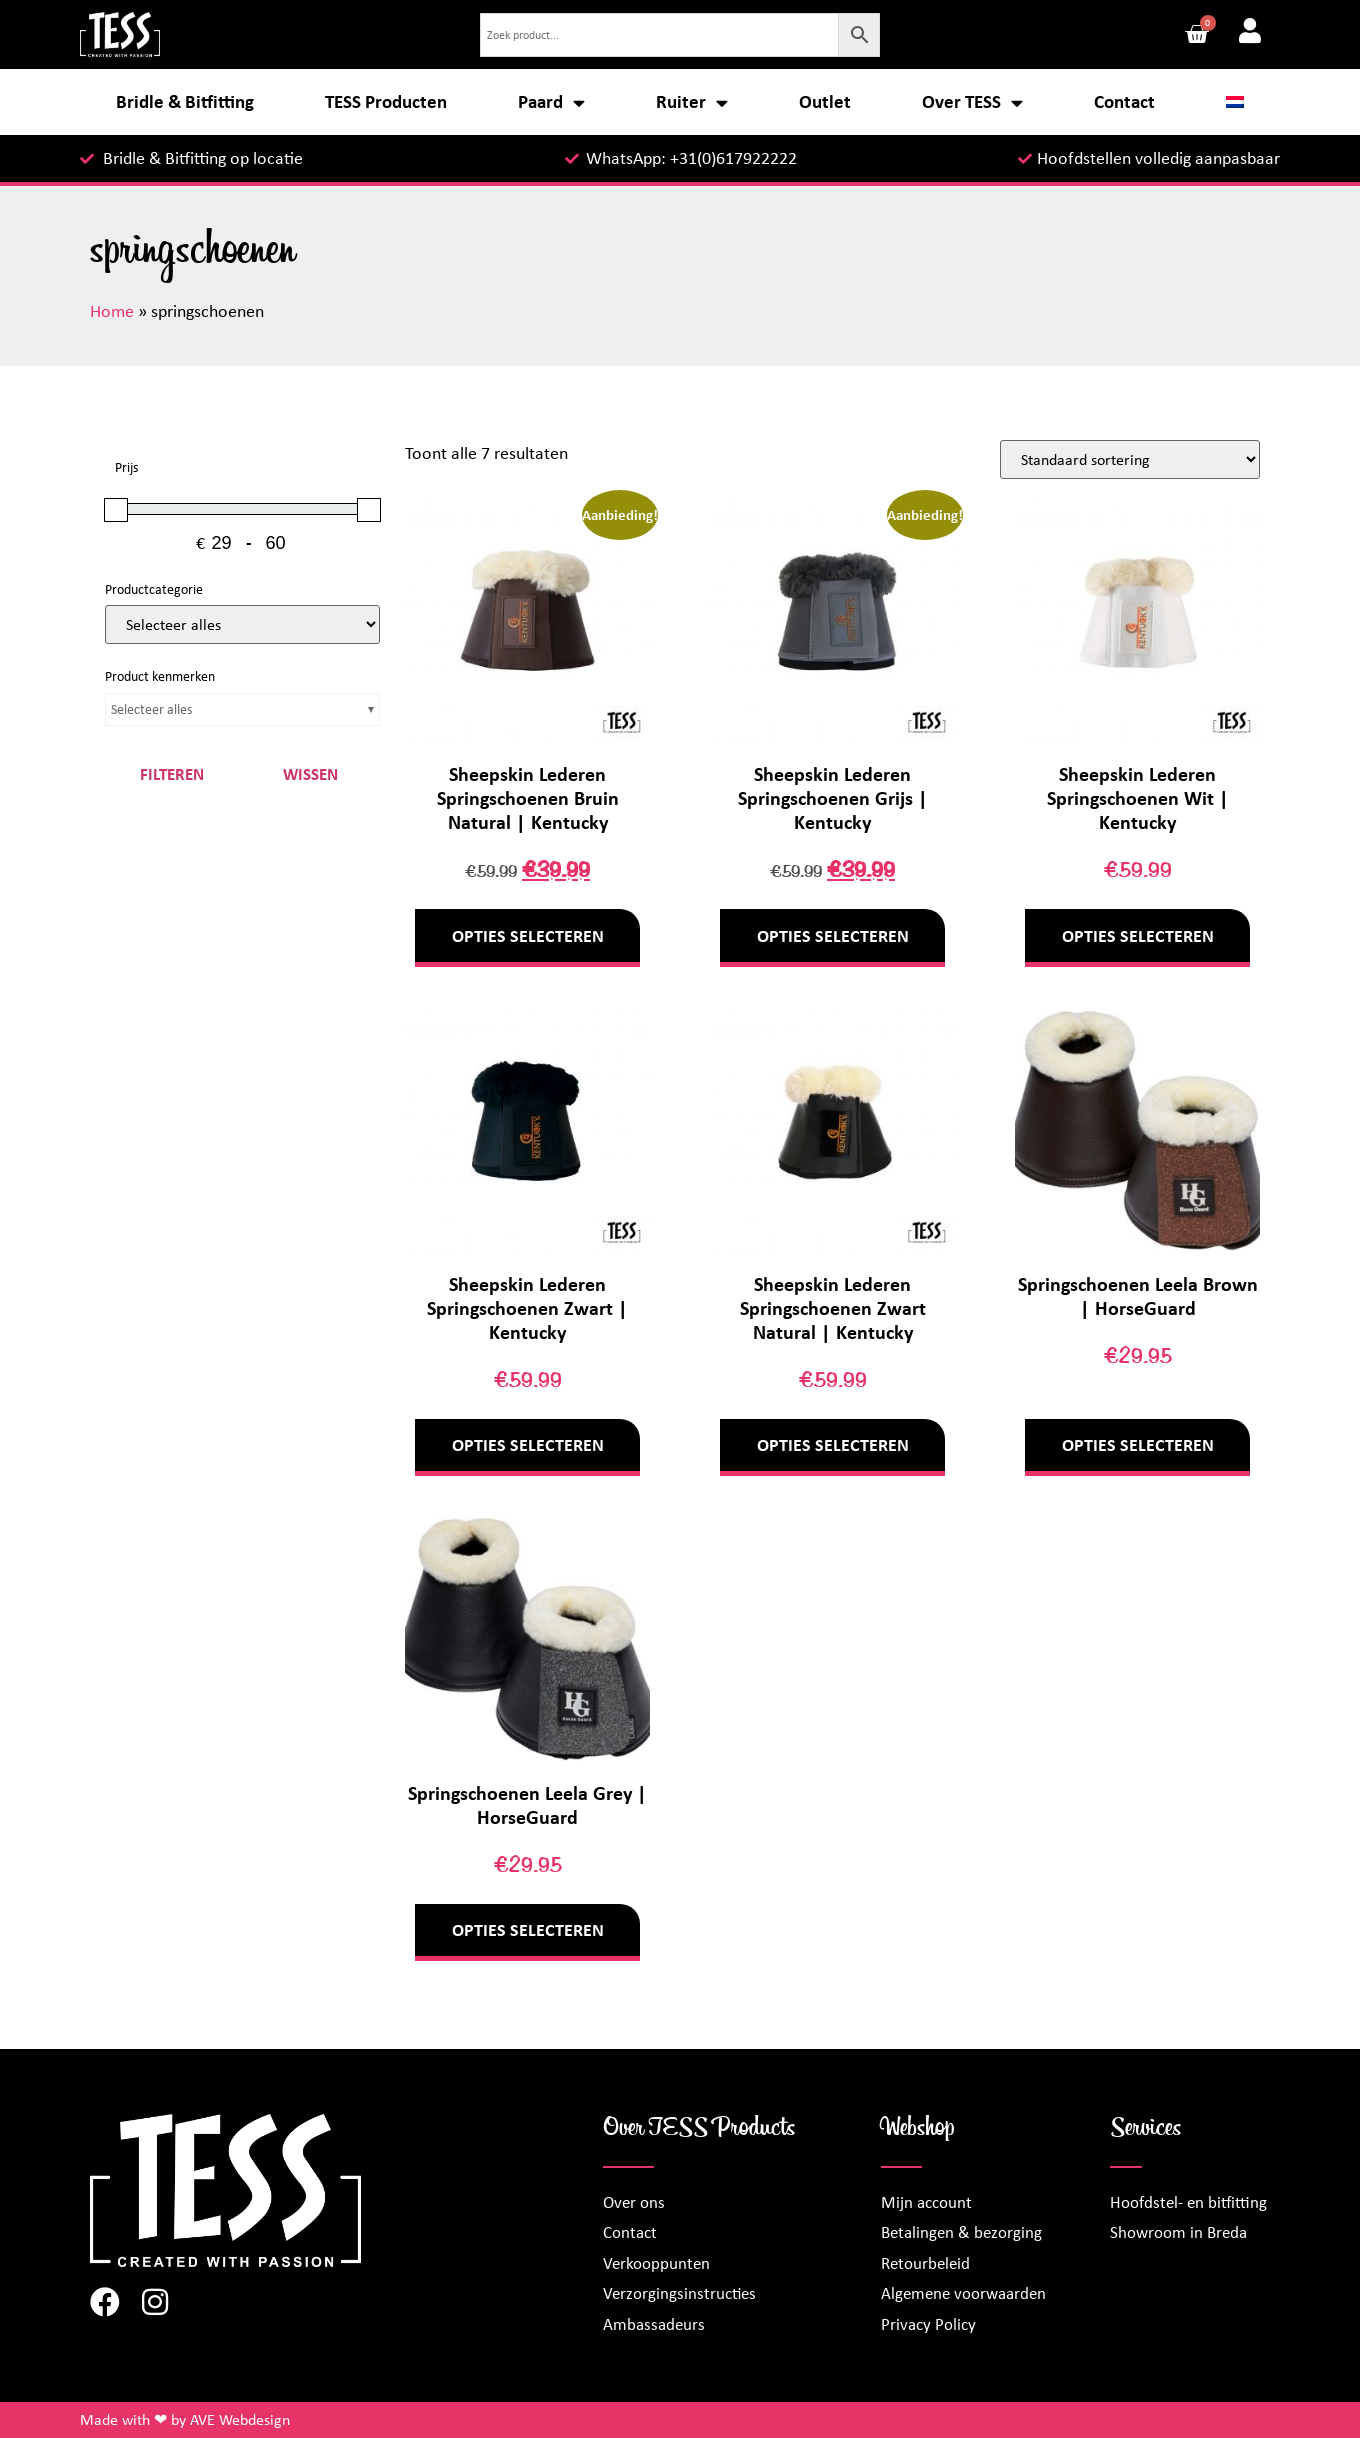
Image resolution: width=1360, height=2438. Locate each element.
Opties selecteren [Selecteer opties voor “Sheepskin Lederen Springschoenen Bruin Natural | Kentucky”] (528, 936)
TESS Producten (386, 101)
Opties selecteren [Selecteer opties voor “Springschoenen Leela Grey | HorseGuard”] (528, 1930)
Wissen (310, 774)
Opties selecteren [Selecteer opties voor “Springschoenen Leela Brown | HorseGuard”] (1138, 1445)
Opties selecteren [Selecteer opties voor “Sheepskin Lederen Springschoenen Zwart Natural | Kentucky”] (833, 1445)
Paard (551, 102)
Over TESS (972, 102)
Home (112, 311)
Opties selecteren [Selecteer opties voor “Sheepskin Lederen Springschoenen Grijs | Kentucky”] (833, 936)
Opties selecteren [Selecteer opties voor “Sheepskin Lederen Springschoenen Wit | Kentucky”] (1138, 936)
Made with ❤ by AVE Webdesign (185, 2419)
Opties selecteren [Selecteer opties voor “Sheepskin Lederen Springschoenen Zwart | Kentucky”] (528, 1445)
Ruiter (692, 102)
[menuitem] (1235, 102)
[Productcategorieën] (242, 624)
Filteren (172, 774)
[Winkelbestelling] (1130, 459)
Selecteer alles (151, 709)
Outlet (825, 101)
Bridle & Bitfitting (185, 101)
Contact (1124, 101)
